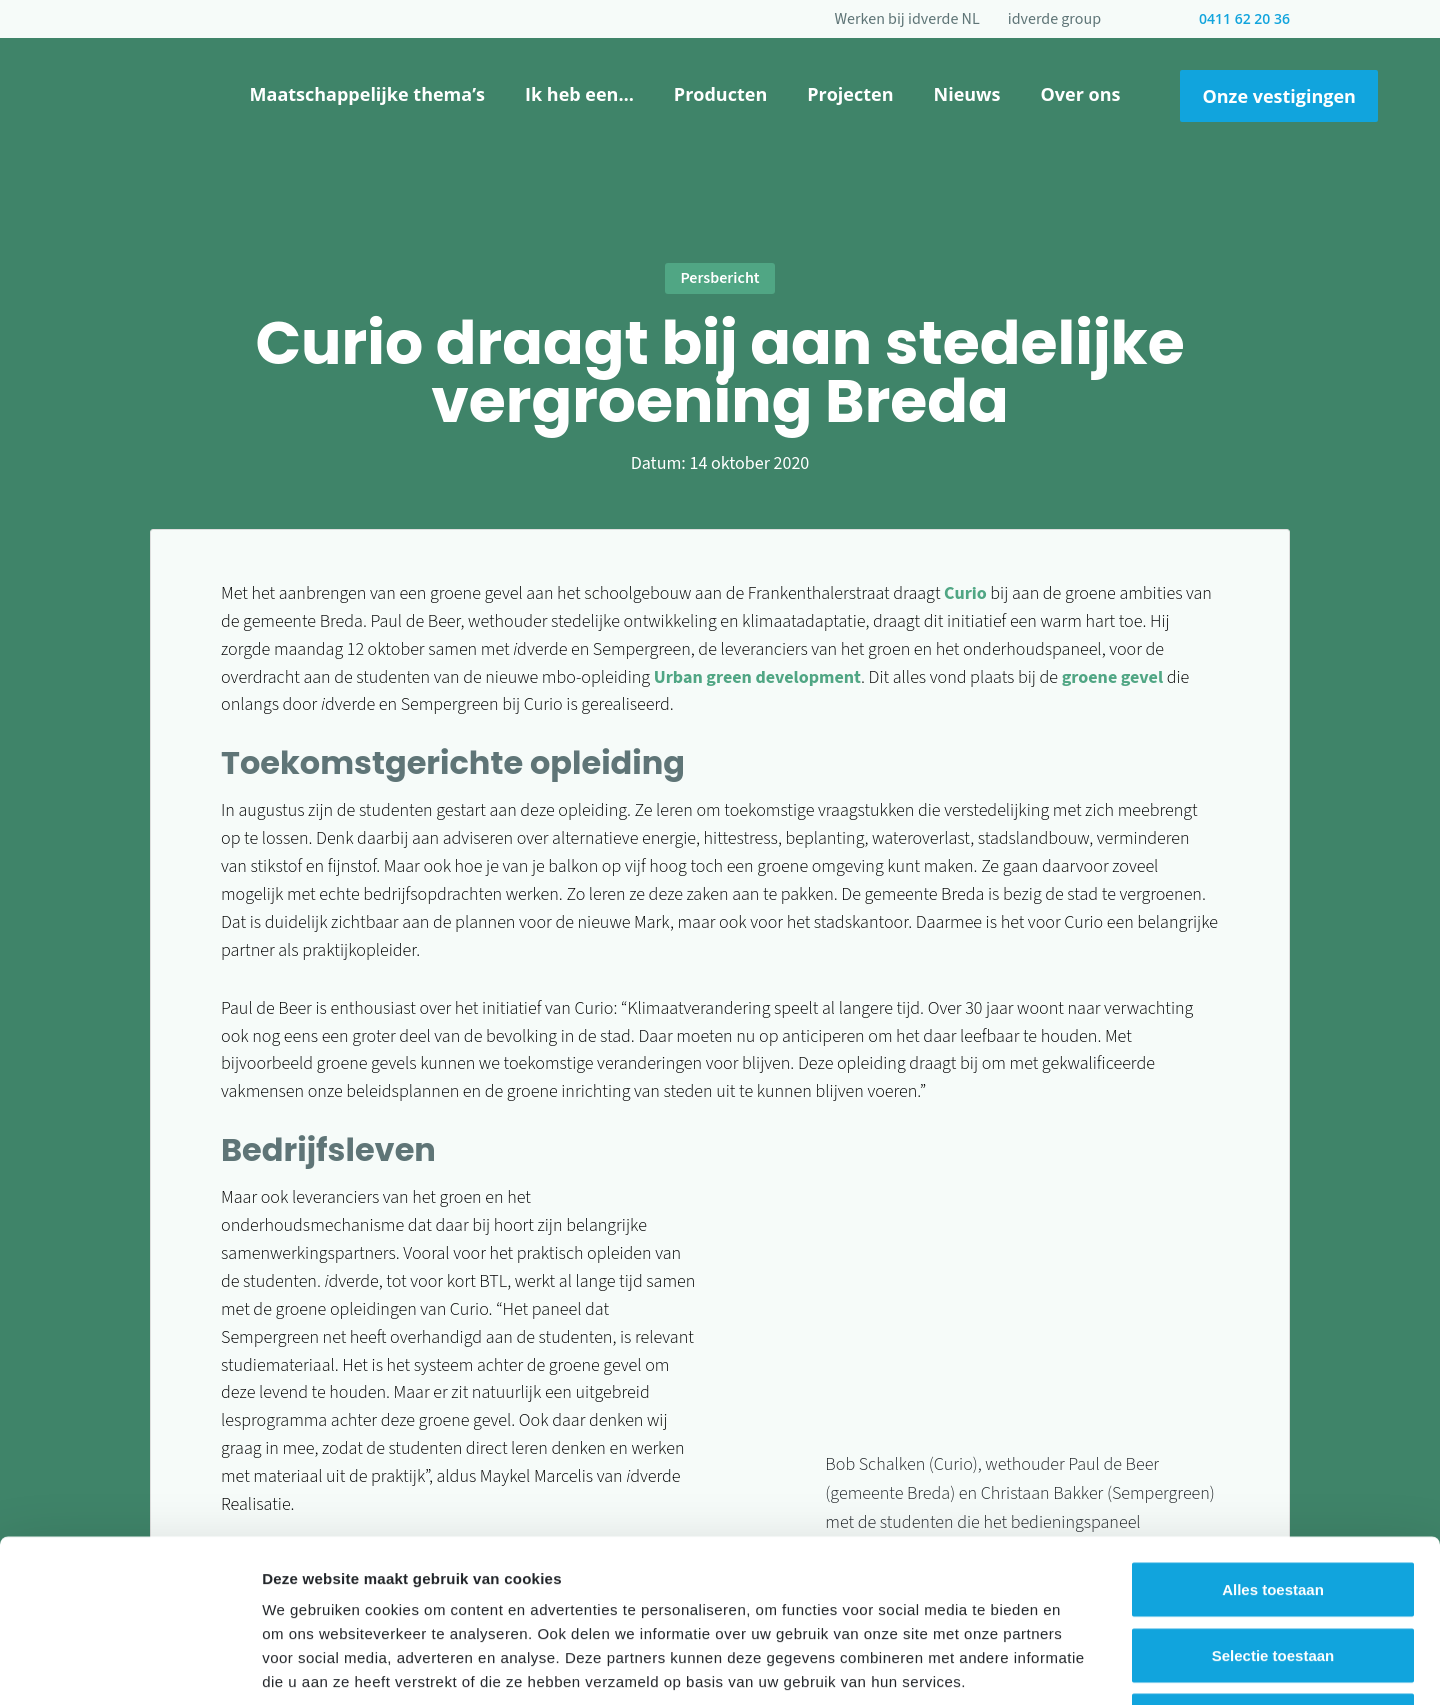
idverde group (1054, 19)
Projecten (850, 94)
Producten (720, 94)
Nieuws (967, 94)
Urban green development (757, 677)
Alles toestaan (1273, 1442)
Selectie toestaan (1273, 1508)
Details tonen (1080, 1665)
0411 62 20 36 (1244, 18)
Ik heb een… (579, 94)
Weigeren (1272, 1573)
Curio (965, 593)
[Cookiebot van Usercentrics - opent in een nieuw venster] (129, 1666)
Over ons (1080, 94)
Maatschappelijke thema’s (367, 94)
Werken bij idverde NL (907, 19)
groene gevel (1112, 677)
